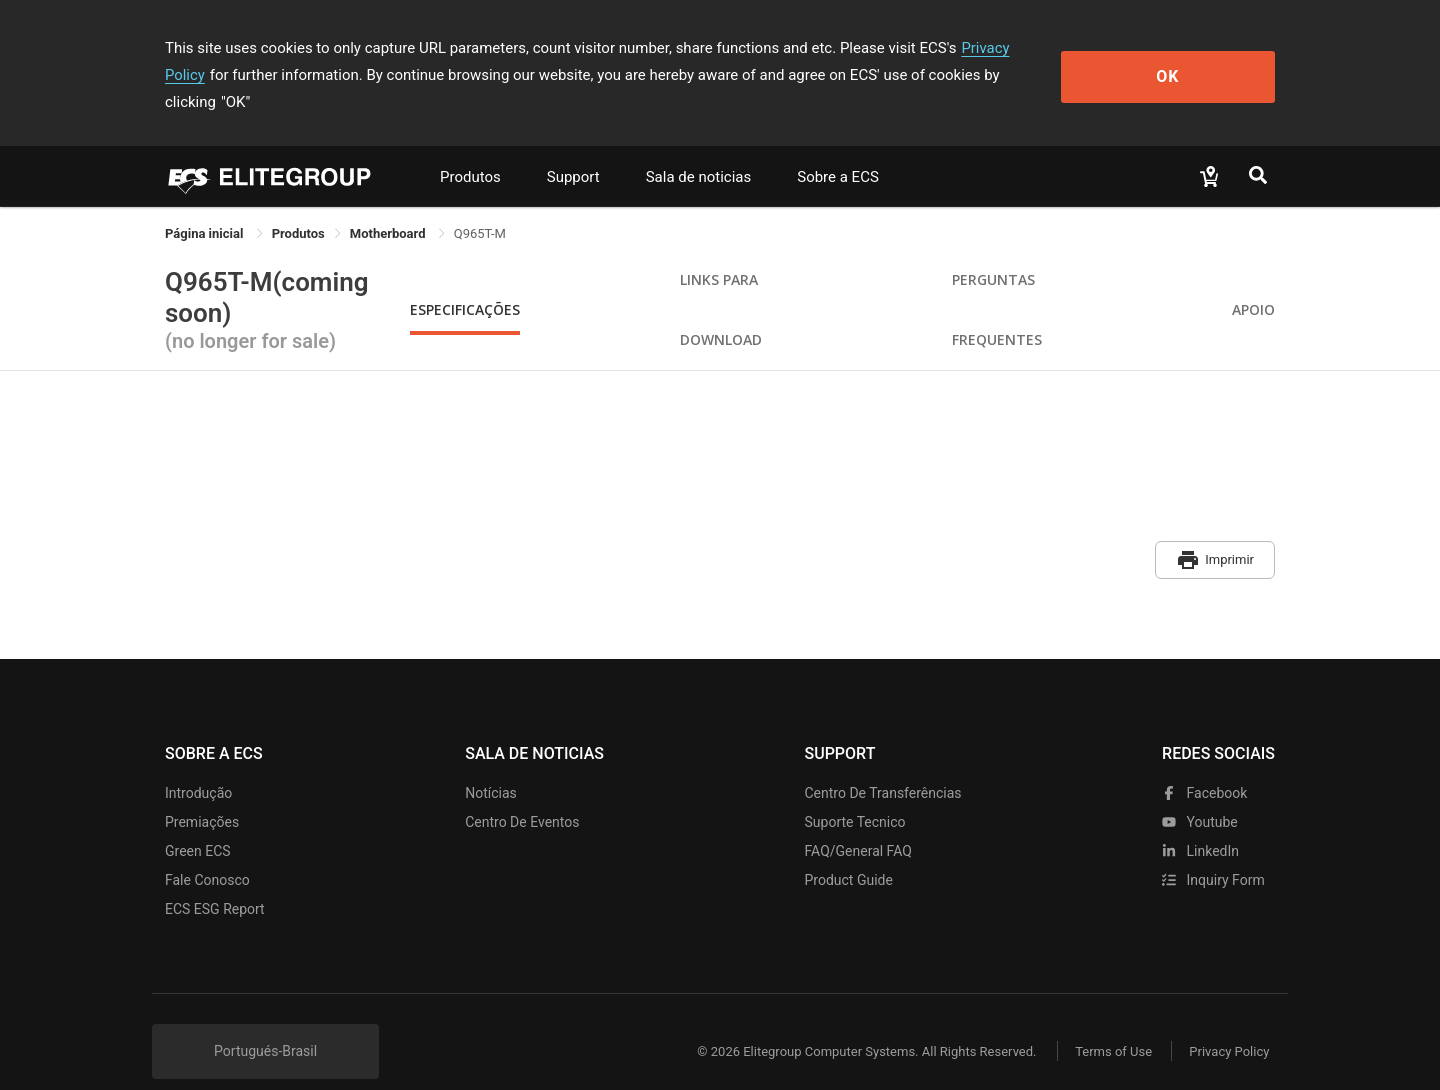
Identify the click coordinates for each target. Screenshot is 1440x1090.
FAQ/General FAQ (858, 822)
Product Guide (849, 851)
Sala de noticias (699, 150)
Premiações (202, 793)
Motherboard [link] (389, 206)
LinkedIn (1200, 822)
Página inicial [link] (206, 206)
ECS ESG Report (215, 880)
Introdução (198, 764)
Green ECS (198, 822)
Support (573, 150)
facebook (1204, 764)
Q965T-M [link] (480, 206)
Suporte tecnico (855, 793)
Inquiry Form (1213, 851)
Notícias (491, 764)
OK (1193, 61)
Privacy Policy (1007, 48)
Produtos (470, 150)
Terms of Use (1109, 1022)
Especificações (465, 282)
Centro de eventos (522, 793)
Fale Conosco (207, 851)
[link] (298, 206)
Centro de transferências (883, 764)
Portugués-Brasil (265, 1022)
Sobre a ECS (838, 150)
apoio (1253, 282)
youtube (1200, 793)
